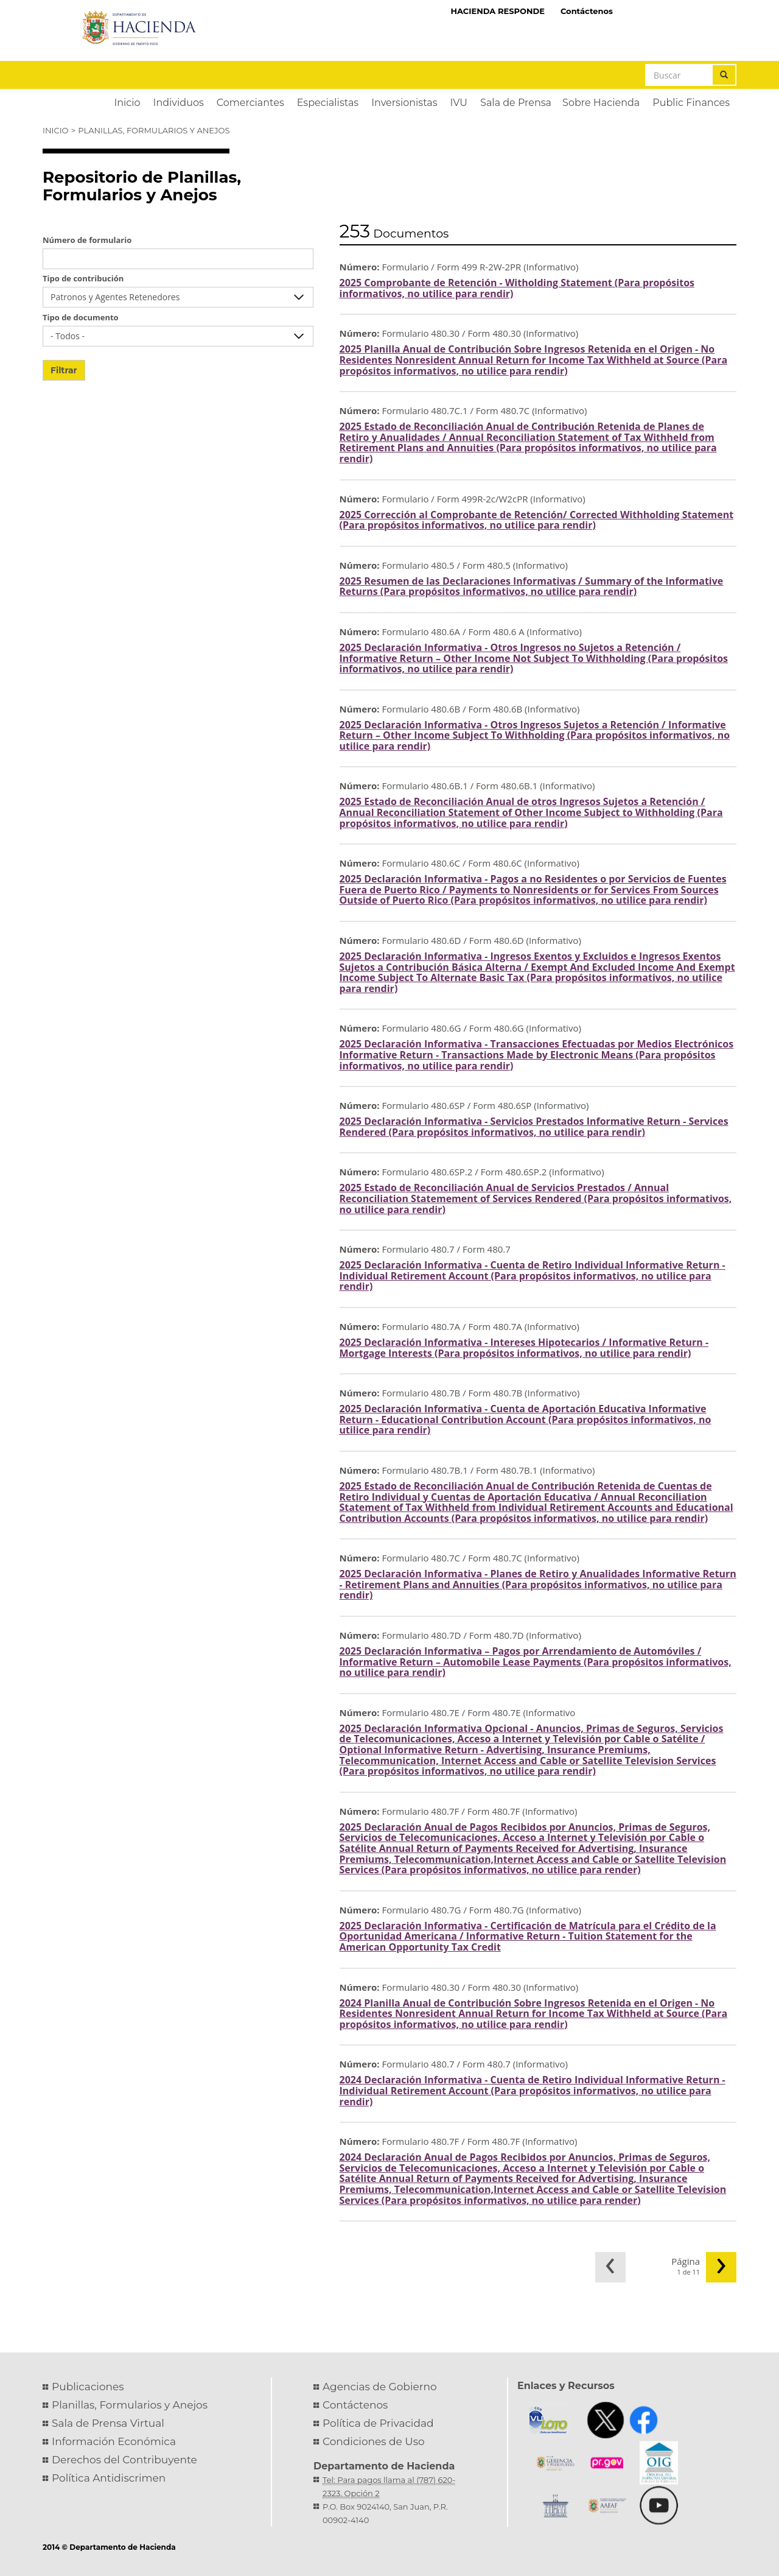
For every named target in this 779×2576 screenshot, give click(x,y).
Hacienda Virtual (678, 10)
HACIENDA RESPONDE (497, 11)
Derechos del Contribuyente (124, 2460)
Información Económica (114, 2441)
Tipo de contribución (83, 278)
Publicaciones (88, 2387)
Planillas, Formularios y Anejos (153, 130)
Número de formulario (87, 239)
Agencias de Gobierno (380, 2387)
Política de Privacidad (378, 2423)
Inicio (55, 130)
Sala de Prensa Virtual (108, 2423)
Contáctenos (587, 11)
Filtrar (64, 370)
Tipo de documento (81, 317)
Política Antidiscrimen (109, 2478)
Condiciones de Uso (374, 2441)
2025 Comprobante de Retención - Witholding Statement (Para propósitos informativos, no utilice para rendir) (517, 288)
